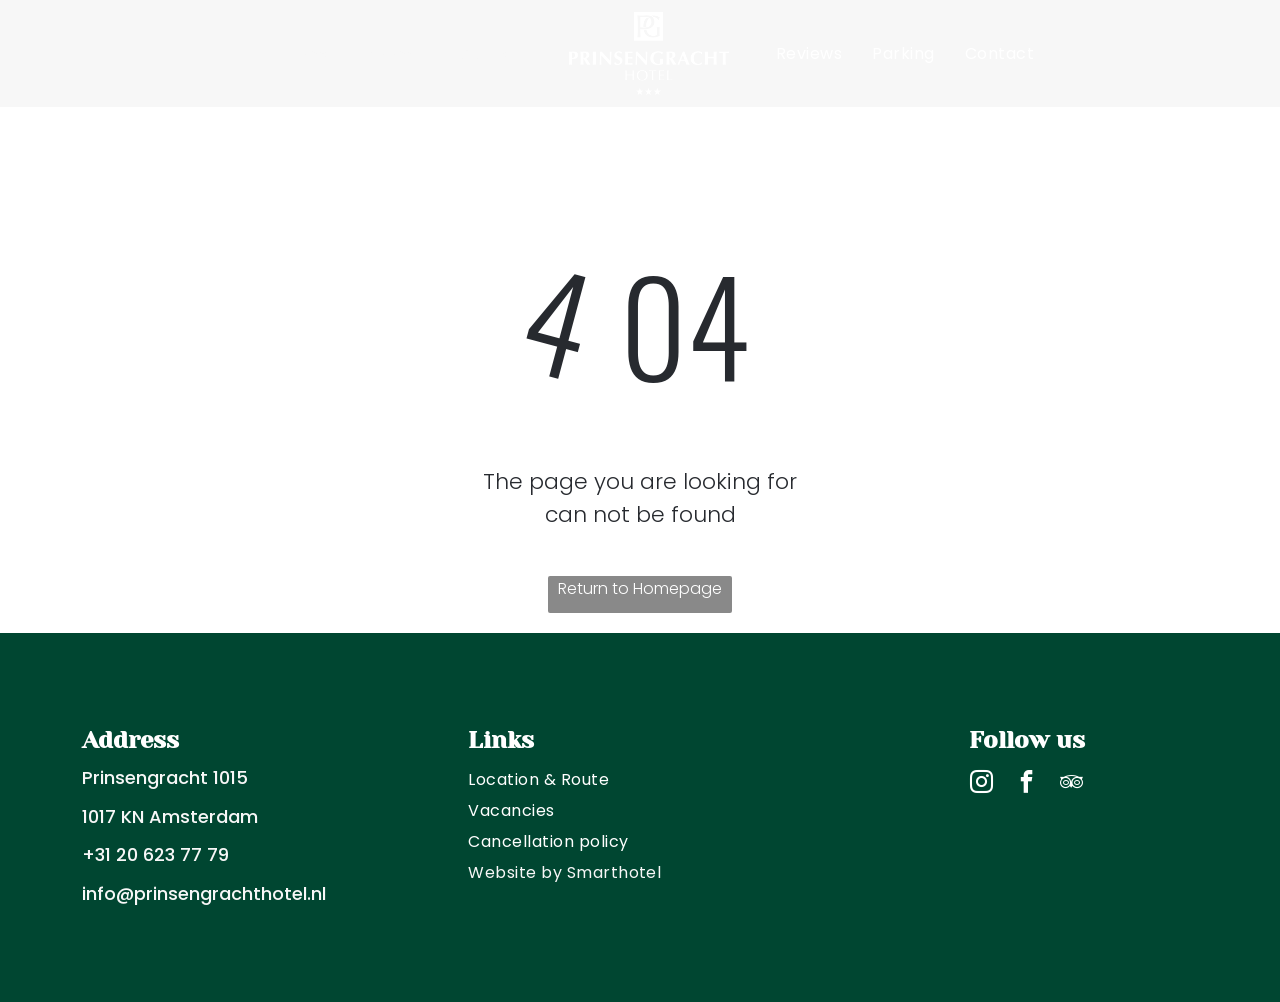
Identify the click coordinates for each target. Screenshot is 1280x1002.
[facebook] (1026, 784)
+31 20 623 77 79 (155, 854)
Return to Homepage (640, 588)
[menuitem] (309, 53)
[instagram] (981, 784)
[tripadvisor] (1071, 784)
